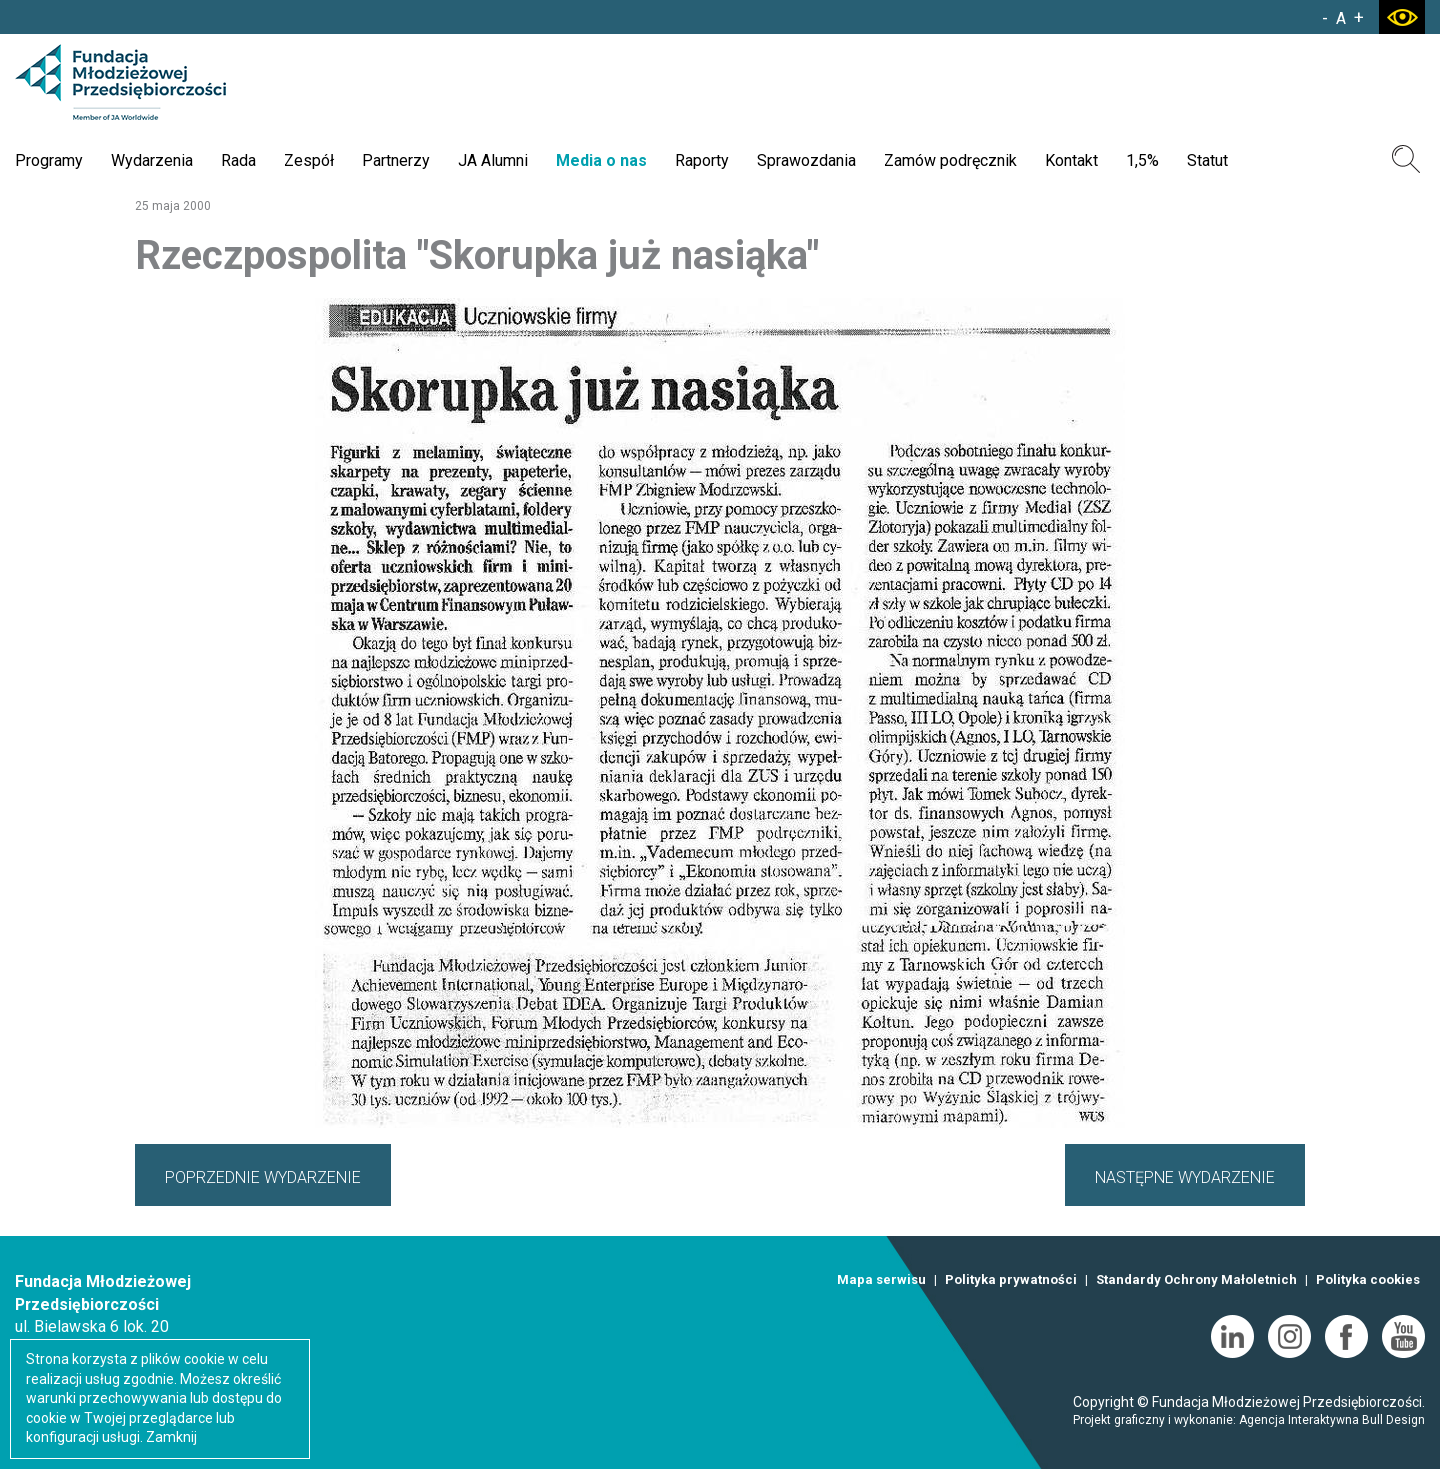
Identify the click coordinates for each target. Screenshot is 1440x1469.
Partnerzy (396, 160)
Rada (238, 160)
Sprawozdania (806, 160)
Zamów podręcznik (950, 160)
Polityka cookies (1368, 1279)
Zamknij (171, 1437)
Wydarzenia (152, 160)
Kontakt (1071, 160)
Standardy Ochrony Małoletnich (1196, 1279)
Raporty (702, 160)
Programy (49, 160)
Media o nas (601, 160)
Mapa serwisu (881, 1279)
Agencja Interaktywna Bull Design (1332, 1420)
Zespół (309, 160)
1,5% (1142, 160)
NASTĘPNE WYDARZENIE (1185, 1177)
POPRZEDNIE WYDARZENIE (263, 1177)
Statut (1207, 160)
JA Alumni (493, 160)
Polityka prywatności (1011, 1279)
